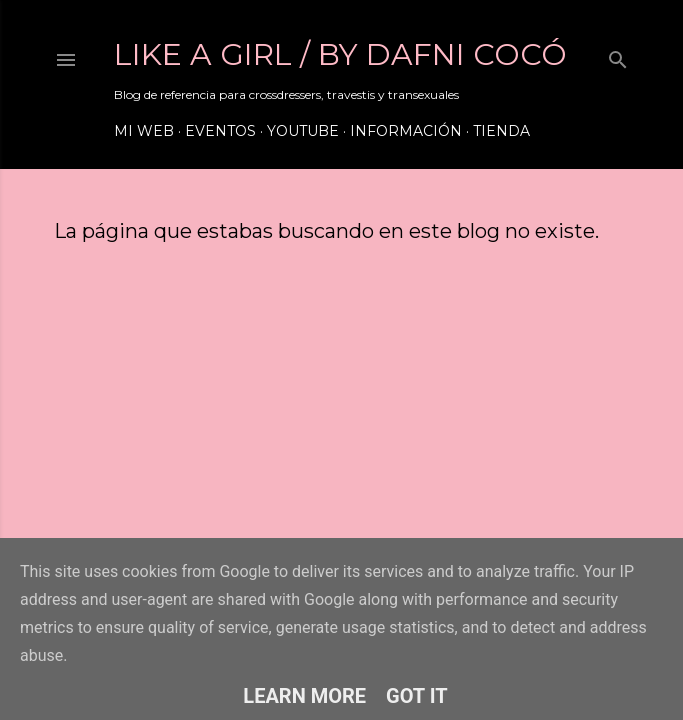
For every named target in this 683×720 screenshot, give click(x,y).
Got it (417, 696)
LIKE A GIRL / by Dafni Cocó (340, 54)
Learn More (304, 696)
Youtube (303, 131)
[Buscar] (618, 55)
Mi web (144, 131)
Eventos (220, 131)
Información (406, 131)
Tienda (501, 131)
